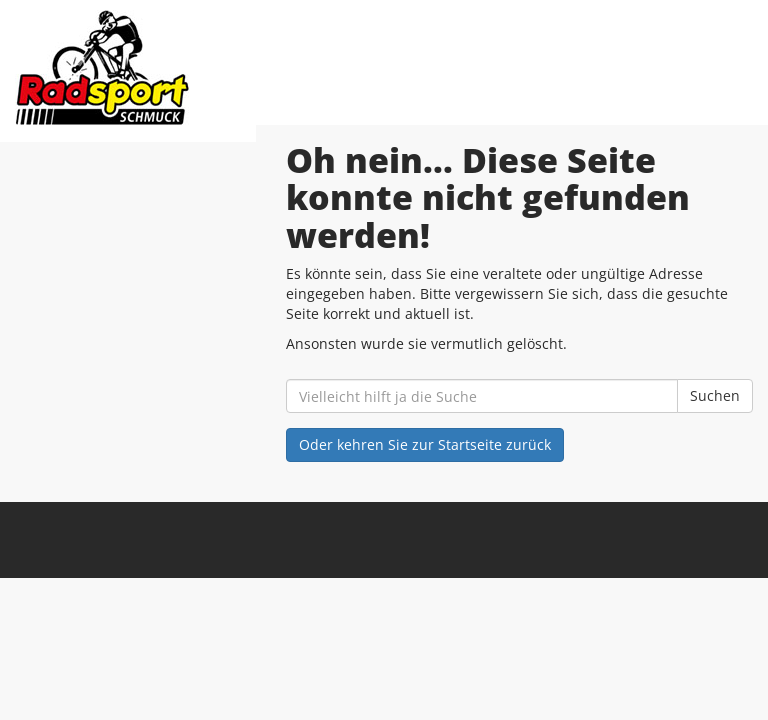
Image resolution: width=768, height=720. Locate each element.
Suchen (715, 395)
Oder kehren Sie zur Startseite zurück (425, 444)
